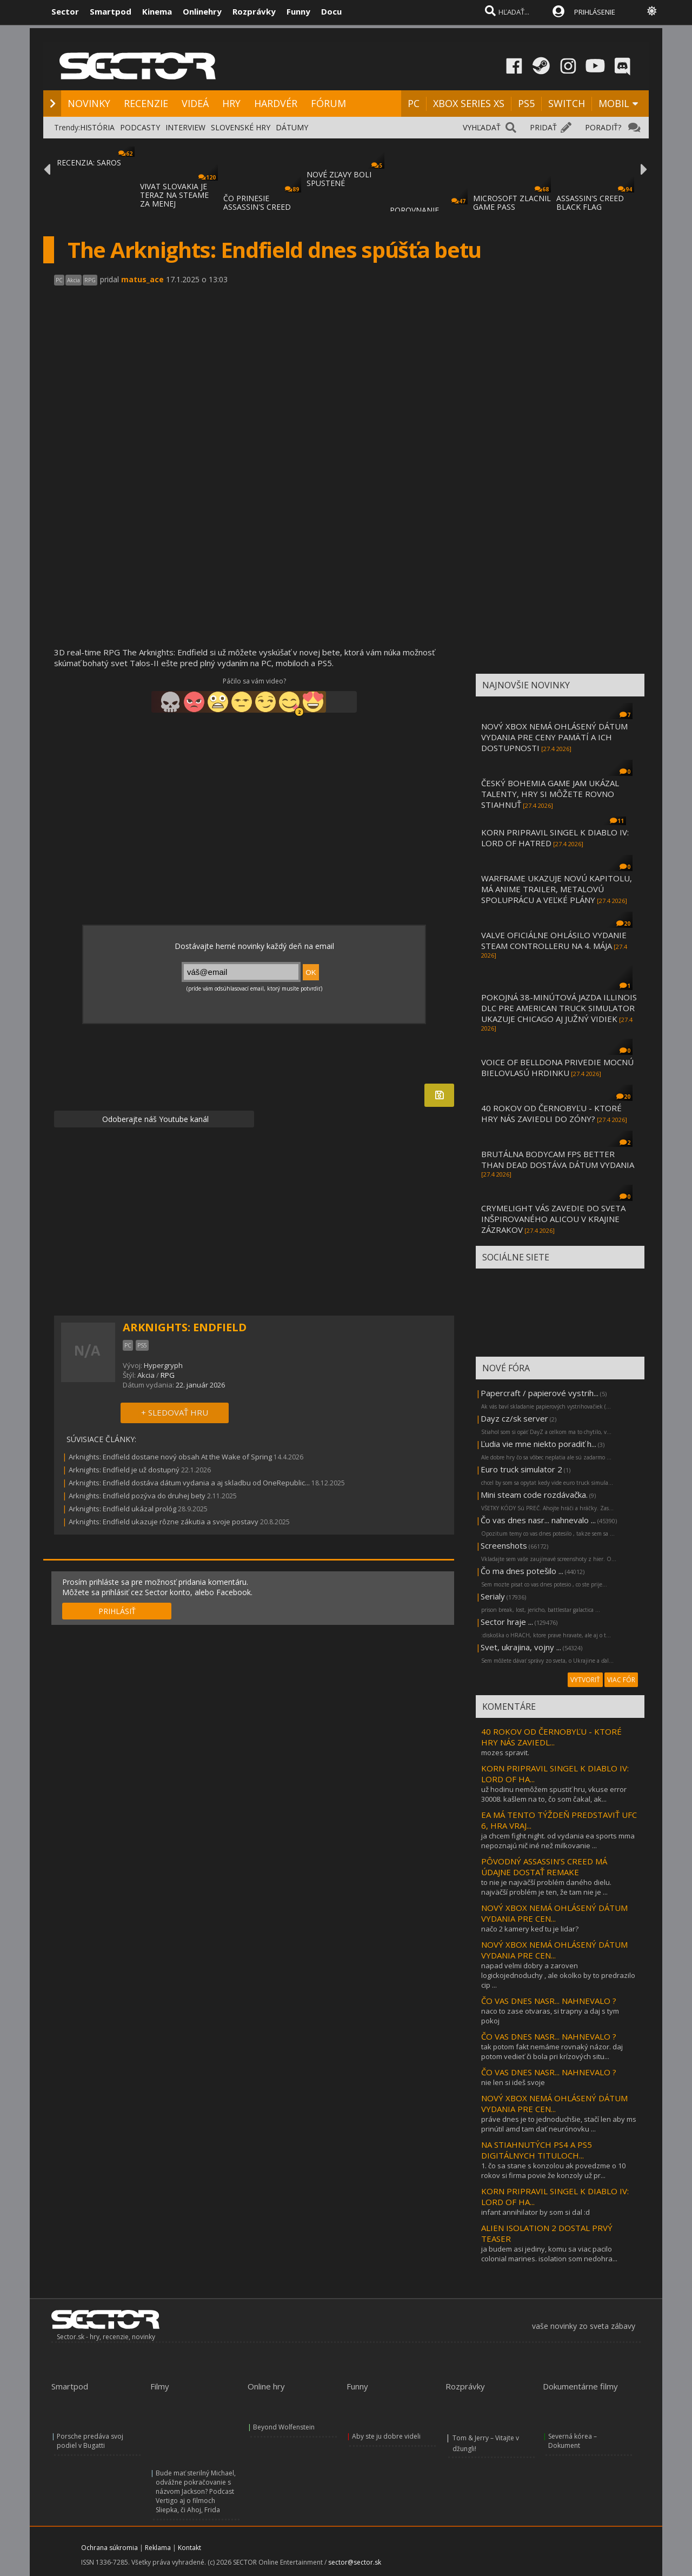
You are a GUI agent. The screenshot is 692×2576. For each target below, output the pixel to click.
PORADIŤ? (603, 127)
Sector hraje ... (507, 1621)
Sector (65, 11)
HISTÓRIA (97, 127)
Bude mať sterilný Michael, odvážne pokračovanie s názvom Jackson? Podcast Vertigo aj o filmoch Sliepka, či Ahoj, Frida (196, 2491)
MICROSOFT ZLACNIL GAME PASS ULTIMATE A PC (512, 207)
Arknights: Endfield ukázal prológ (122, 1508)
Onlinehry (202, 11)
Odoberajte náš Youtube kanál (154, 1119)
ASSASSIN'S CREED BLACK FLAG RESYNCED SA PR (590, 207)
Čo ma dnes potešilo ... (522, 1570)
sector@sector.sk (354, 2562)
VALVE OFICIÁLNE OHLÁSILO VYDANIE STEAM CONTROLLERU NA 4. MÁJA (554, 940)
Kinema (157, 11)
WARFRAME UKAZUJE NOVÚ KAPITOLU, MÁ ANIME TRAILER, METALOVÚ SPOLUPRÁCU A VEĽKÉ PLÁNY (556, 889)
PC (414, 103)
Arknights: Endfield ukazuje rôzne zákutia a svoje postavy (163, 1521)
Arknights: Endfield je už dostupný (124, 1470)
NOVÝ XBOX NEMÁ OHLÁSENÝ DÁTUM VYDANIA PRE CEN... (554, 1913)
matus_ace (142, 279)
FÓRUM (328, 103)
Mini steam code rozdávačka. (534, 1494)
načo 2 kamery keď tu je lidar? (529, 1929)
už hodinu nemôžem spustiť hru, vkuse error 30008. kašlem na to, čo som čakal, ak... (554, 1794)
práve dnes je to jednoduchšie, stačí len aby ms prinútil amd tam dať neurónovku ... (558, 2124)
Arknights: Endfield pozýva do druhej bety (137, 1496)
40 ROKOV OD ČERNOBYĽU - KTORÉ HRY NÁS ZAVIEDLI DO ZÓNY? (551, 1113)
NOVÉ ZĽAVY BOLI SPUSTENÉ (339, 178)
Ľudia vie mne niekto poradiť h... (538, 1443)
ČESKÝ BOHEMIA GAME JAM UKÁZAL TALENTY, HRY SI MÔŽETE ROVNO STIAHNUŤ (550, 794)
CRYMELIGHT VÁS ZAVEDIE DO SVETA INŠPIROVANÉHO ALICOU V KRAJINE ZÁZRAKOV (553, 1219)
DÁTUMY (292, 127)
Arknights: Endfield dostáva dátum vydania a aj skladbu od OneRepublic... (189, 1483)
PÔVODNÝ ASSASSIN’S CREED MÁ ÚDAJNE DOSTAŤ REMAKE (544, 1866)
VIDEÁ (195, 103)
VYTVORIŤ (585, 1679)
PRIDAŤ (543, 127)
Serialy (493, 1596)
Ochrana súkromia (109, 2547)
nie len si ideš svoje (513, 2082)
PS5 (526, 103)
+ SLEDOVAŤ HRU (174, 1412)
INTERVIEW (185, 127)
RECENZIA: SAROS (89, 162)
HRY (231, 103)
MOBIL (613, 103)
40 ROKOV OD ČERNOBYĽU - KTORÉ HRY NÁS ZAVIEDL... (551, 1737)
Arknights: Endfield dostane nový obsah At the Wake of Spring (170, 1457)
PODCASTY (140, 127)
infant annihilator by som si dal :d (535, 2212)
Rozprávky (254, 11)
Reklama (158, 2547)
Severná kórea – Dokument (572, 2441)
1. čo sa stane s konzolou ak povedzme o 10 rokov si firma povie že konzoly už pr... (553, 2170)
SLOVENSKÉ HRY (240, 127)
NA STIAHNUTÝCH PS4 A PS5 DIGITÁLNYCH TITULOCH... (536, 2150)
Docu (331, 11)
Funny (298, 11)
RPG (168, 1375)
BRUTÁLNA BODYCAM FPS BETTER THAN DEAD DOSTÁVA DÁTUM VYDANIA (557, 1159)
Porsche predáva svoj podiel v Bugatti (90, 2441)
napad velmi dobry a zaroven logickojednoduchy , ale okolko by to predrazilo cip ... (558, 1975)
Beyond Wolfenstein (284, 2427)
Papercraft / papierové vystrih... (539, 1392)
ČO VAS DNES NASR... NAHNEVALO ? (548, 2000)
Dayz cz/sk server (514, 1418)
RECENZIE (146, 103)
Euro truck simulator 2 (521, 1469)
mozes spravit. (505, 1752)
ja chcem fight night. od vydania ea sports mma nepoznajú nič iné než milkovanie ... (558, 1840)
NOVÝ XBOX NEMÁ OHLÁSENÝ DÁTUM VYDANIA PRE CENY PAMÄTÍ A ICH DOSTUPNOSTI (554, 737)
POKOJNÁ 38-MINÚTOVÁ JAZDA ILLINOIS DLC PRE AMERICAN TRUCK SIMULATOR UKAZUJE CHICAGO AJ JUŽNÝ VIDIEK (559, 1008)
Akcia (146, 1375)
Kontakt (189, 2547)
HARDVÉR (275, 103)
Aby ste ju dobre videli (386, 2436)
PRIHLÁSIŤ (117, 1611)
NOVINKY (89, 103)
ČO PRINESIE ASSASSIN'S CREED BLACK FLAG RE (257, 207)
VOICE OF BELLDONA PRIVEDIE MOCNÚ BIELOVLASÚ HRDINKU (557, 1067)
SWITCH (566, 103)
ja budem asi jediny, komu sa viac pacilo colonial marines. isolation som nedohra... (549, 2253)
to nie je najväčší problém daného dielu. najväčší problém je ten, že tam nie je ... (546, 1887)
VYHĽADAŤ (482, 127)
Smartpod (110, 11)
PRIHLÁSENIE (594, 12)
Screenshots (504, 1545)
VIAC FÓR (621, 1679)
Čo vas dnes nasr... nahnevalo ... (538, 1520)
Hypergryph (163, 1365)
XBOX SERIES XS (468, 103)
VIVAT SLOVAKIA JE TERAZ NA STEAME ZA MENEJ (174, 195)
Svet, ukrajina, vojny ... (521, 1647)
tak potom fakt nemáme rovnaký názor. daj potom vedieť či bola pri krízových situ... (552, 2051)
